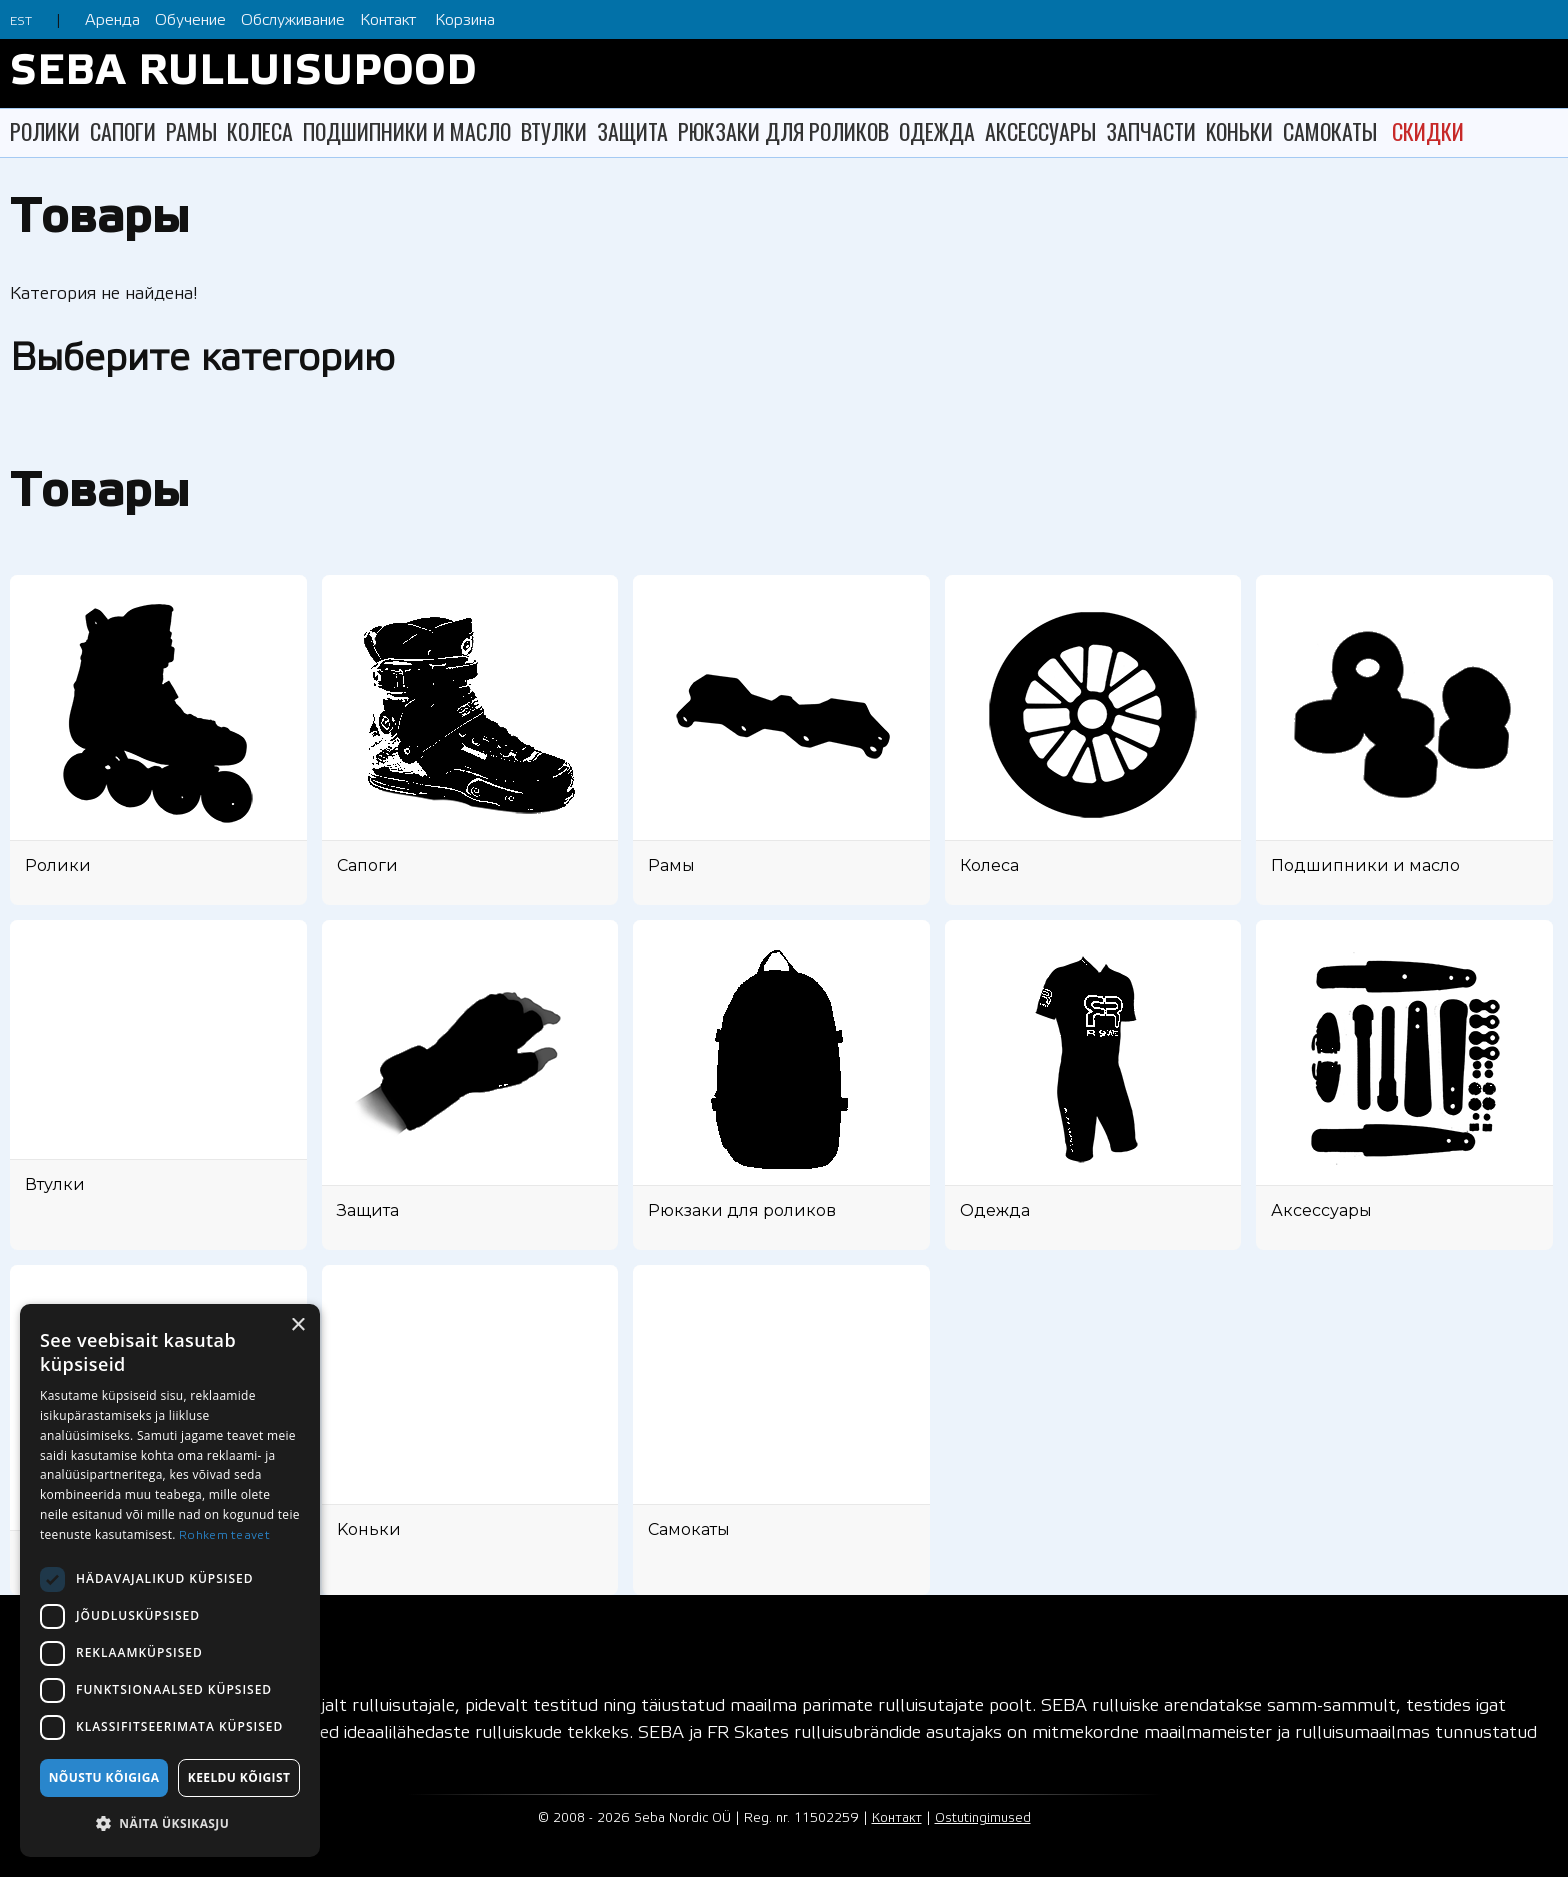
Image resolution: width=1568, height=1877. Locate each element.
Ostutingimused (983, 1818)
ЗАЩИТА (632, 131)
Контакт (388, 20)
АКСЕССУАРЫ (1040, 131)
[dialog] (170, 1580)
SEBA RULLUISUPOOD (243, 73)
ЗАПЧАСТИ (1151, 131)
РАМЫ (191, 131)
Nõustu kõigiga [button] (104, 1777)
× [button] (297, 1325)
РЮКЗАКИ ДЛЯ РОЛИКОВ (783, 131)
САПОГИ (123, 131)
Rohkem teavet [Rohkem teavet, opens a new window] (224, 1535)
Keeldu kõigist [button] (239, 1777)
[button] (170, 1823)
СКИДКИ (1428, 131)
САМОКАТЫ (1330, 131)
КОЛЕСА (260, 131)
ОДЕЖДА (937, 131)
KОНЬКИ (1239, 131)
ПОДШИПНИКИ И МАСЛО (407, 131)
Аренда (112, 20)
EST (21, 21)
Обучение (190, 20)
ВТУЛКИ (554, 131)
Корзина (465, 20)
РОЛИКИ (45, 131)
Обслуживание (293, 20)
